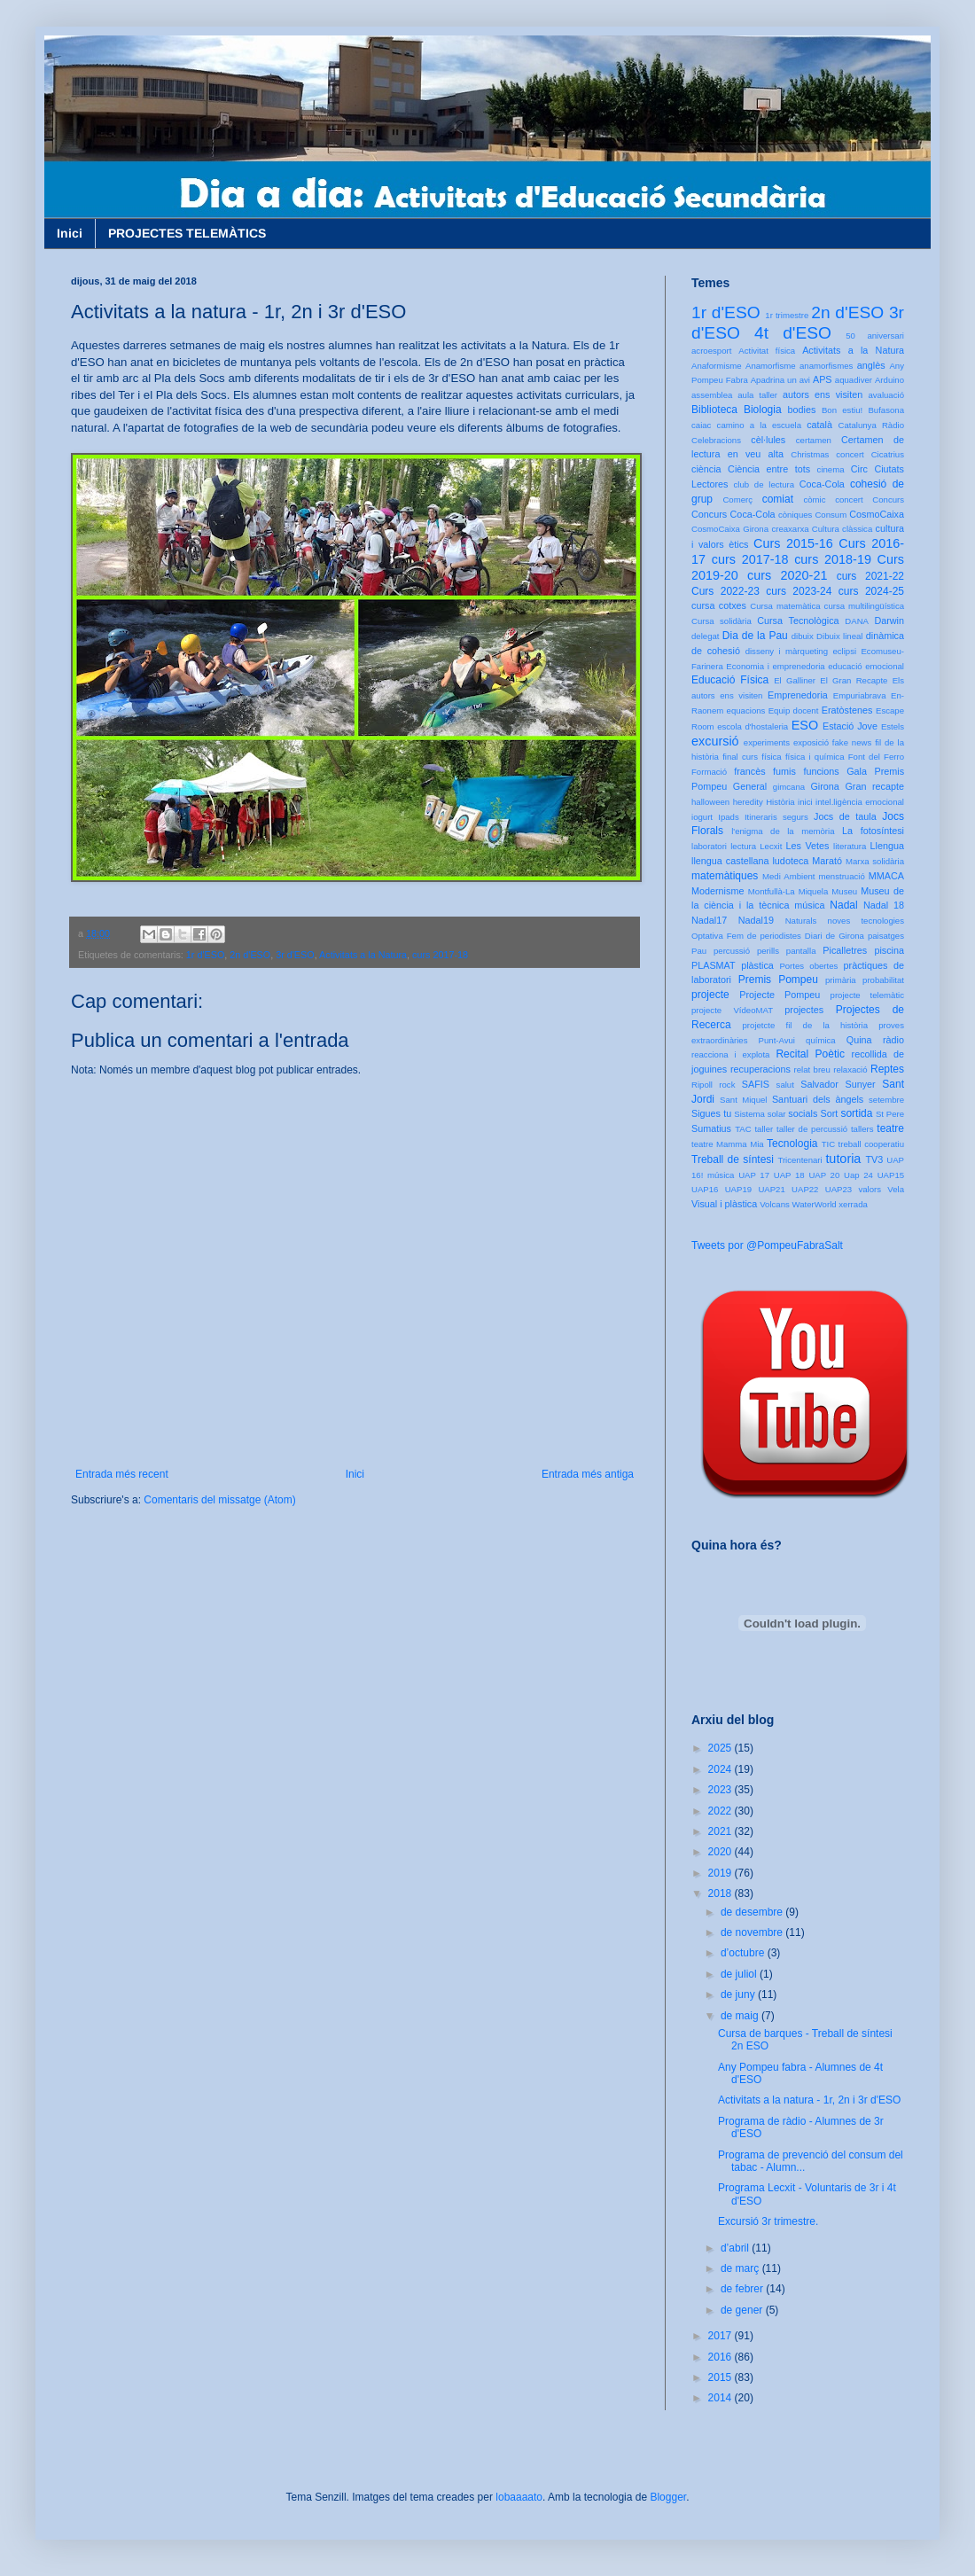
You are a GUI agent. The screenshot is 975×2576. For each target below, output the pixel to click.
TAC (743, 1129)
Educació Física (729, 680)
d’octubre (744, 1953)
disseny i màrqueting (786, 651)
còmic (814, 499)
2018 (721, 1893)
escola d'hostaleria (752, 726)
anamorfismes (826, 366)
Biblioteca (714, 409)
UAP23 (838, 1189)
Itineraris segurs (776, 817)
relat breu (812, 1069)
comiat (777, 499)
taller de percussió (811, 1129)
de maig (741, 2016)
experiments (767, 742)
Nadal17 (709, 920)
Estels (892, 726)
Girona (824, 786)
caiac (701, 425)
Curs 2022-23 (725, 591)
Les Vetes (808, 845)
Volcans (775, 1204)
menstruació (842, 876)
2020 (721, 1852)
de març (741, 2268)
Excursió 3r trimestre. (768, 2221)
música (809, 905)
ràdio (893, 1039)
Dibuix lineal (839, 636)
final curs (740, 756)
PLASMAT (713, 965)
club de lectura (764, 484)
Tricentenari (799, 1160)
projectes (803, 1009)
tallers (862, 1129)
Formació (709, 772)
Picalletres (845, 950)
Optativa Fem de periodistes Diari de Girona (777, 936)
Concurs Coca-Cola (733, 514)
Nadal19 (756, 920)
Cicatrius (887, 454)
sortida (856, 1113)
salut (785, 1084)
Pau (698, 951)
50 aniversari (875, 335)
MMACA (886, 875)
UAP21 (771, 1189)
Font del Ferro (876, 756)
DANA (857, 621)
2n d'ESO (250, 954)
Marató (827, 860)
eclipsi (844, 651)
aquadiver (853, 380)
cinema (831, 469)
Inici (69, 233)
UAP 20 (823, 1175)
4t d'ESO (792, 333)
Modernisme (717, 891)
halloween (710, 802)
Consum (830, 514)
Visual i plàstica (724, 1203)
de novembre (753, 1932)
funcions (820, 771)
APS (822, 379)
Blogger (668, 2497)
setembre (886, 1100)
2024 (721, 1769)
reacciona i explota (730, 1054)
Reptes (887, 1069)
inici (805, 802)
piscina (889, 950)
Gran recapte (874, 786)
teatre (890, 1128)
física (771, 756)
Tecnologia (792, 1143)
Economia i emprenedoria (775, 666)
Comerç (737, 499)
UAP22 (805, 1189)
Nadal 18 (883, 905)
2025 (721, 1748)
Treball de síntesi (732, 1159)
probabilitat (883, 980)
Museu (844, 891)
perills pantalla (786, 951)
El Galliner (794, 680)
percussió (732, 951)
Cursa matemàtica (785, 606)
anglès (871, 365)
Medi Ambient (788, 876)
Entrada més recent (121, 1474)
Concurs (888, 499)
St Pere (890, 1114)
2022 (721, 1811)
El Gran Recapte (853, 680)
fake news (851, 742)
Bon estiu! (842, 410)
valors (869, 1189)
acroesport (711, 350)
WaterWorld (814, 1204)
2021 (721, 1831)
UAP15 (891, 1175)
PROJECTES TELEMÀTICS (187, 233)
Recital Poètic (810, 1054)
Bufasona (886, 410)
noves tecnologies (866, 920)
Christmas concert (827, 454)
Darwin (889, 620)
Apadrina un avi (780, 380)
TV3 (874, 1159)
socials (802, 1113)
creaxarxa (789, 529)
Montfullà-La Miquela (788, 891)
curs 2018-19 (832, 559)
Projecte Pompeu (779, 994)
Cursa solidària (721, 621)
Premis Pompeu (778, 979)
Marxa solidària (875, 861)
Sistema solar (759, 1114)
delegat (705, 636)
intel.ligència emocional (859, 802)
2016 (721, 2357)
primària (840, 980)
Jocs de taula (845, 816)
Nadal (843, 905)
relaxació (850, 1069)
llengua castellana (729, 860)
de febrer (743, 2289)
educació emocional (866, 666)
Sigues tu (711, 1113)
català (819, 424)
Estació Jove (850, 726)
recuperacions (760, 1069)
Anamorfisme (770, 366)
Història (780, 802)
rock (727, 1084)
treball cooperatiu (871, 1144)
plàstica (757, 965)
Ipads (728, 817)
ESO (805, 725)
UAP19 (738, 1189)
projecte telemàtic (867, 995)
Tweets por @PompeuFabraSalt (767, 1245)
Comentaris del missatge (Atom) (219, 1500)
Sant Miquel (743, 1100)
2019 (721, 1873)
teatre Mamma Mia (727, 1144)
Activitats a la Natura (363, 954)
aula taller (757, 395)
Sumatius (711, 1128)
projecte (710, 994)
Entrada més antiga (588, 1474)
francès (749, 771)
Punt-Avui (777, 1040)
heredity (748, 802)
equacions (746, 710)
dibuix (803, 636)
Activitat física (766, 350)
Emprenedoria (798, 695)
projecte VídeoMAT (732, 1010)
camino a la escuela (759, 425)
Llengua (887, 845)
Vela (895, 1189)
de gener (743, 2310)
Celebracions (716, 440)
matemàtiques (724, 876)
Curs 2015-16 (793, 543)
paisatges (886, 936)
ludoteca (790, 860)
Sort (829, 1113)
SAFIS (755, 1084)
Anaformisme (716, 366)
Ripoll (702, 1084)
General (750, 786)
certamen (813, 440)
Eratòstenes (847, 710)
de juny (739, 1994)
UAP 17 (753, 1175)
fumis (784, 771)
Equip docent (793, 710)
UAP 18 (789, 1175)
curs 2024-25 (871, 591)
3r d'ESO (295, 954)
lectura (743, 846)
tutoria (843, 1158)
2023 (721, 1790)
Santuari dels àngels (817, 1099)
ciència (706, 469)
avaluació (886, 395)
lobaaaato (518, 2497)
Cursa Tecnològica (797, 620)
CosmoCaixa (876, 514)
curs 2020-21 (787, 575)
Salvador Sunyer (837, 1084)
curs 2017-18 (440, 954)
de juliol (740, 1974)
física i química (815, 756)
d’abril (736, 2248)
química (821, 1040)
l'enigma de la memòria (782, 831)
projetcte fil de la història (805, 1025)
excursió (715, 741)
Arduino (889, 380)
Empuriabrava (859, 695)
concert (848, 499)
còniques (795, 514)
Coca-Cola (822, 484)
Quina (859, 1039)
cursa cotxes (718, 605)
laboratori (709, 846)
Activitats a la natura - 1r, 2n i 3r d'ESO (809, 2100)
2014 (721, 2398)
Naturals (801, 920)
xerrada (853, 1204)
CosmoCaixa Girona (729, 529)
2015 (721, 2377)
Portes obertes (808, 966)
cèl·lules (768, 439)
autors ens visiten (822, 394)
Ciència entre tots (769, 469)
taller (763, 1129)
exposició (811, 742)
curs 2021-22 (870, 576)
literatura (849, 846)
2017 (721, 2336)
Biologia (763, 409)
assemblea (711, 395)
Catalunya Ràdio (871, 425)
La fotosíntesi (873, 830)
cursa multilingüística (864, 606)
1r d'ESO (205, 954)
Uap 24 (858, 1175)
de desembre (753, 1912)
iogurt (702, 817)
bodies (802, 409)
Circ (859, 469)
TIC (828, 1144)
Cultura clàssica (842, 529)
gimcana (789, 787)
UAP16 (704, 1189)
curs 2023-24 (798, 591)
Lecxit (771, 846)
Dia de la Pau (755, 635)
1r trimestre (786, 315)
